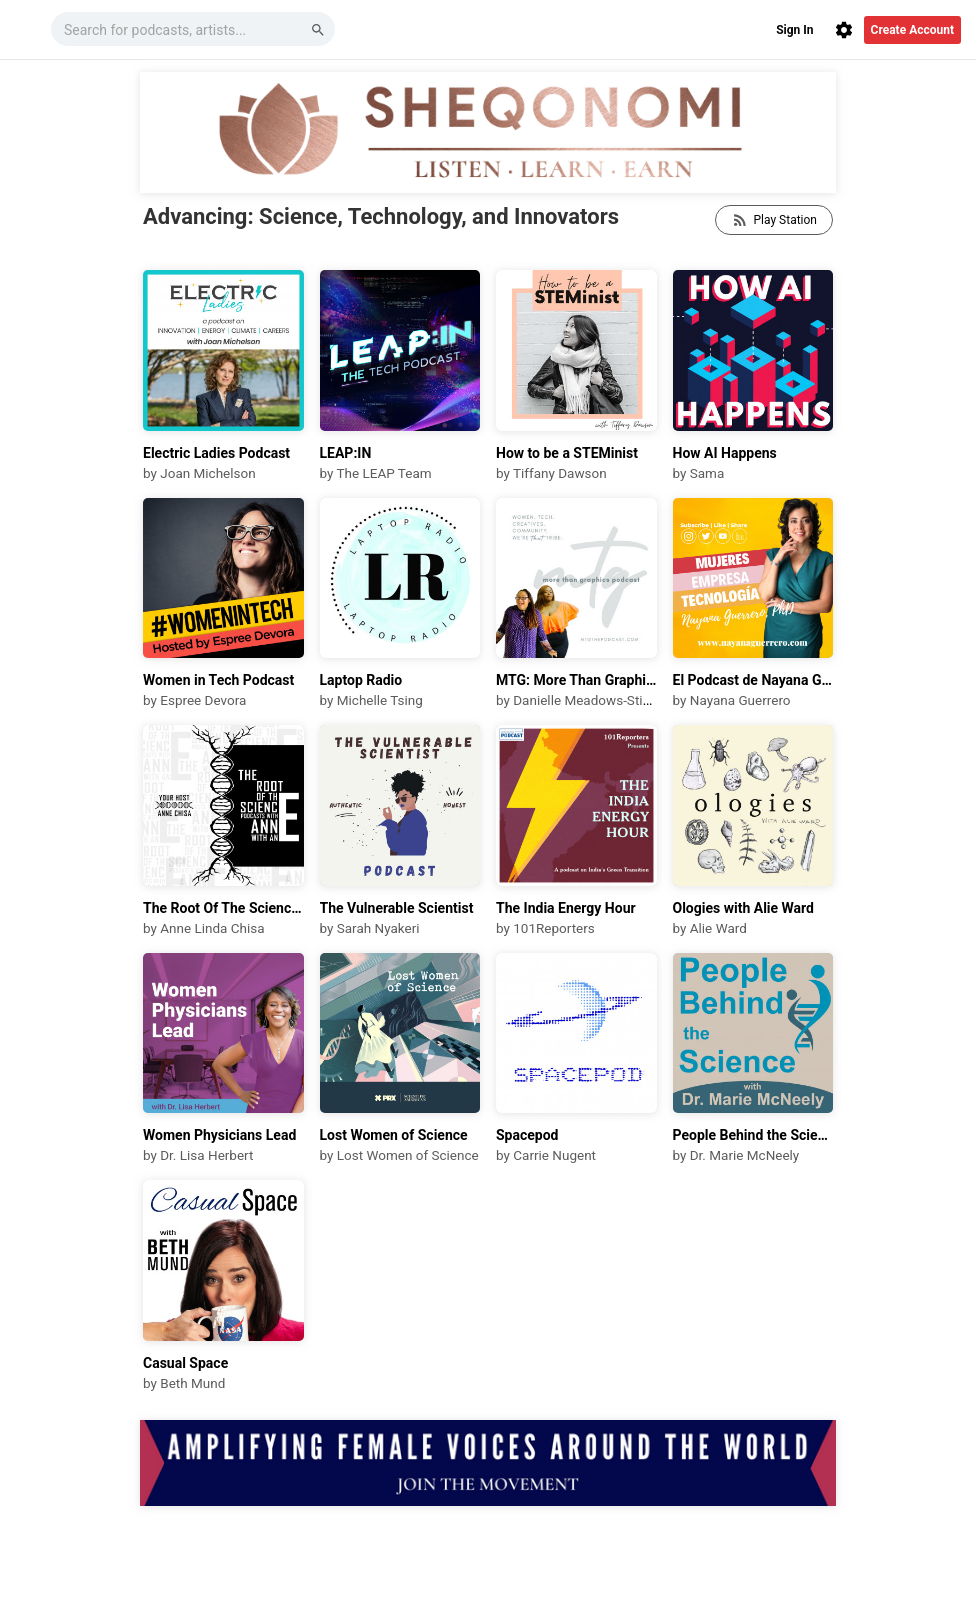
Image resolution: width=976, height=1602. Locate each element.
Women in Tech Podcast (218, 680)
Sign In (794, 30)
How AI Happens (725, 453)
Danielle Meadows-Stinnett (593, 700)
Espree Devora (203, 700)
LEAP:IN (346, 453)
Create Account (912, 30)
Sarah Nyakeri (378, 928)
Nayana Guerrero (740, 700)
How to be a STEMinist (567, 453)
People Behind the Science (753, 1135)
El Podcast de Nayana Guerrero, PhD (753, 680)
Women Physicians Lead (219, 1135)
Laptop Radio (361, 680)
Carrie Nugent (554, 1155)
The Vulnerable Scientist (397, 908)
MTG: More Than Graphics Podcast (576, 680)
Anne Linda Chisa (212, 928)
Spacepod (527, 1135)
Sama (707, 473)
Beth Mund (192, 1383)
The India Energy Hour (566, 908)
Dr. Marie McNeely (745, 1155)
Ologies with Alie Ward (744, 908)
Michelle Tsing (380, 700)
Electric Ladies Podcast (216, 453)
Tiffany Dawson (560, 473)
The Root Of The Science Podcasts (223, 908)
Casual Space (185, 1363)
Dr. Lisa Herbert (206, 1155)
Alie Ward (718, 928)
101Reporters (554, 928)
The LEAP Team (383, 473)
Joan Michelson (207, 473)
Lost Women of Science (394, 1135)
